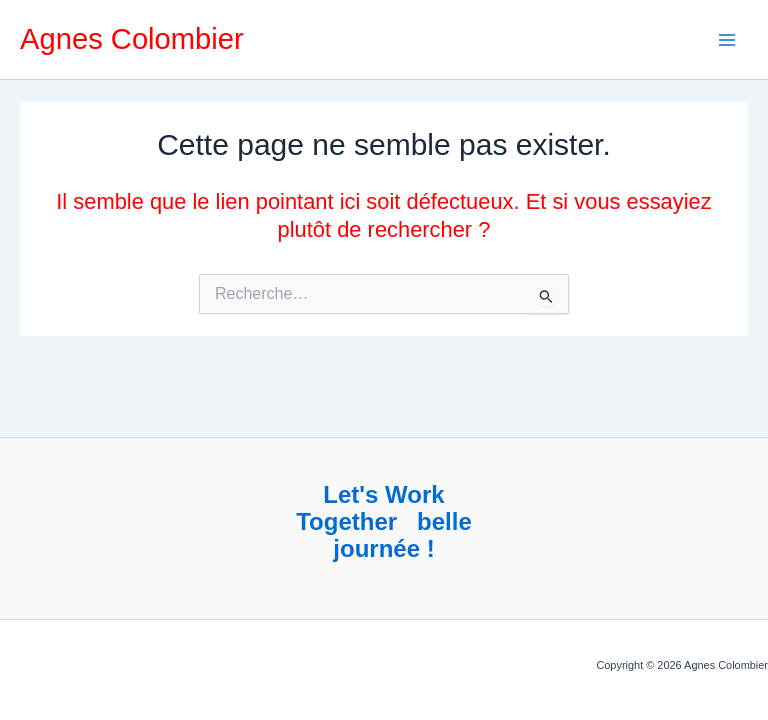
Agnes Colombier (132, 39)
